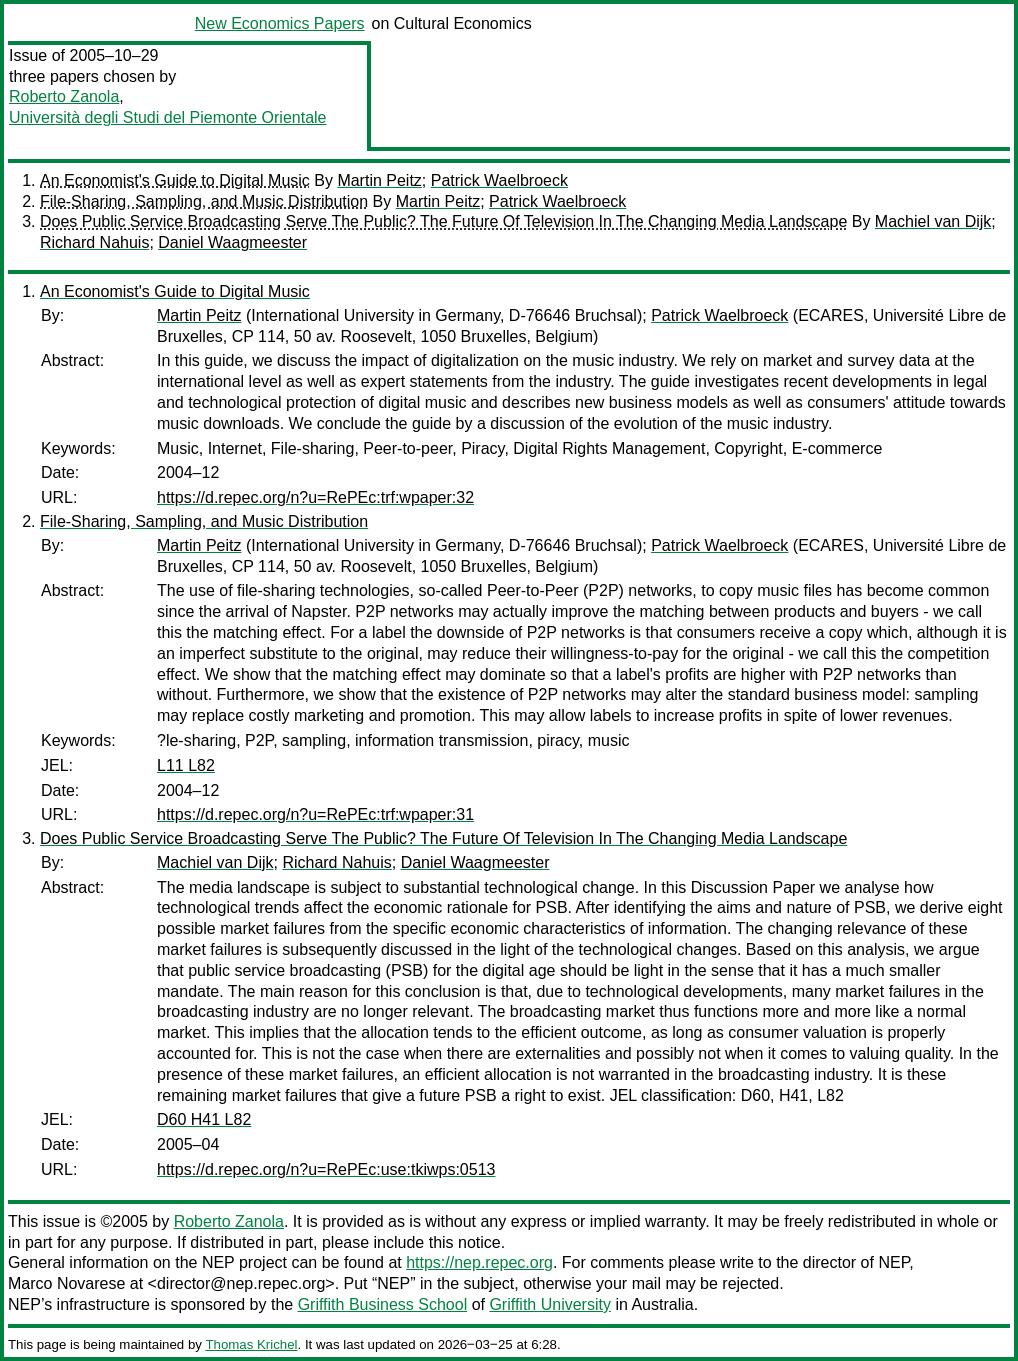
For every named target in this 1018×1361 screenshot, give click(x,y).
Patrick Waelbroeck (499, 180)
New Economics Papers (280, 23)
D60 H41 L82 (204, 1119)
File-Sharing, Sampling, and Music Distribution (204, 201)
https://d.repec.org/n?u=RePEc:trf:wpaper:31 (315, 814)
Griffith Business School (383, 1304)
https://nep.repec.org (479, 1262)
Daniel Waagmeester (232, 242)
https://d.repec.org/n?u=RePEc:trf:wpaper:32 (315, 497)
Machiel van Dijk (933, 221)
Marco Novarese (66, 1283)
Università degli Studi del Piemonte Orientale (168, 117)
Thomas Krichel (251, 1344)
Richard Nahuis (94, 242)
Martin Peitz (379, 180)
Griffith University (550, 1304)
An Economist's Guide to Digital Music (175, 180)
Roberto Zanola (64, 96)
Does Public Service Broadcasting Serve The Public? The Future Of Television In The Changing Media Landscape (443, 221)
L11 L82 (186, 765)
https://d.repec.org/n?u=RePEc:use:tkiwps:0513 (326, 1169)
